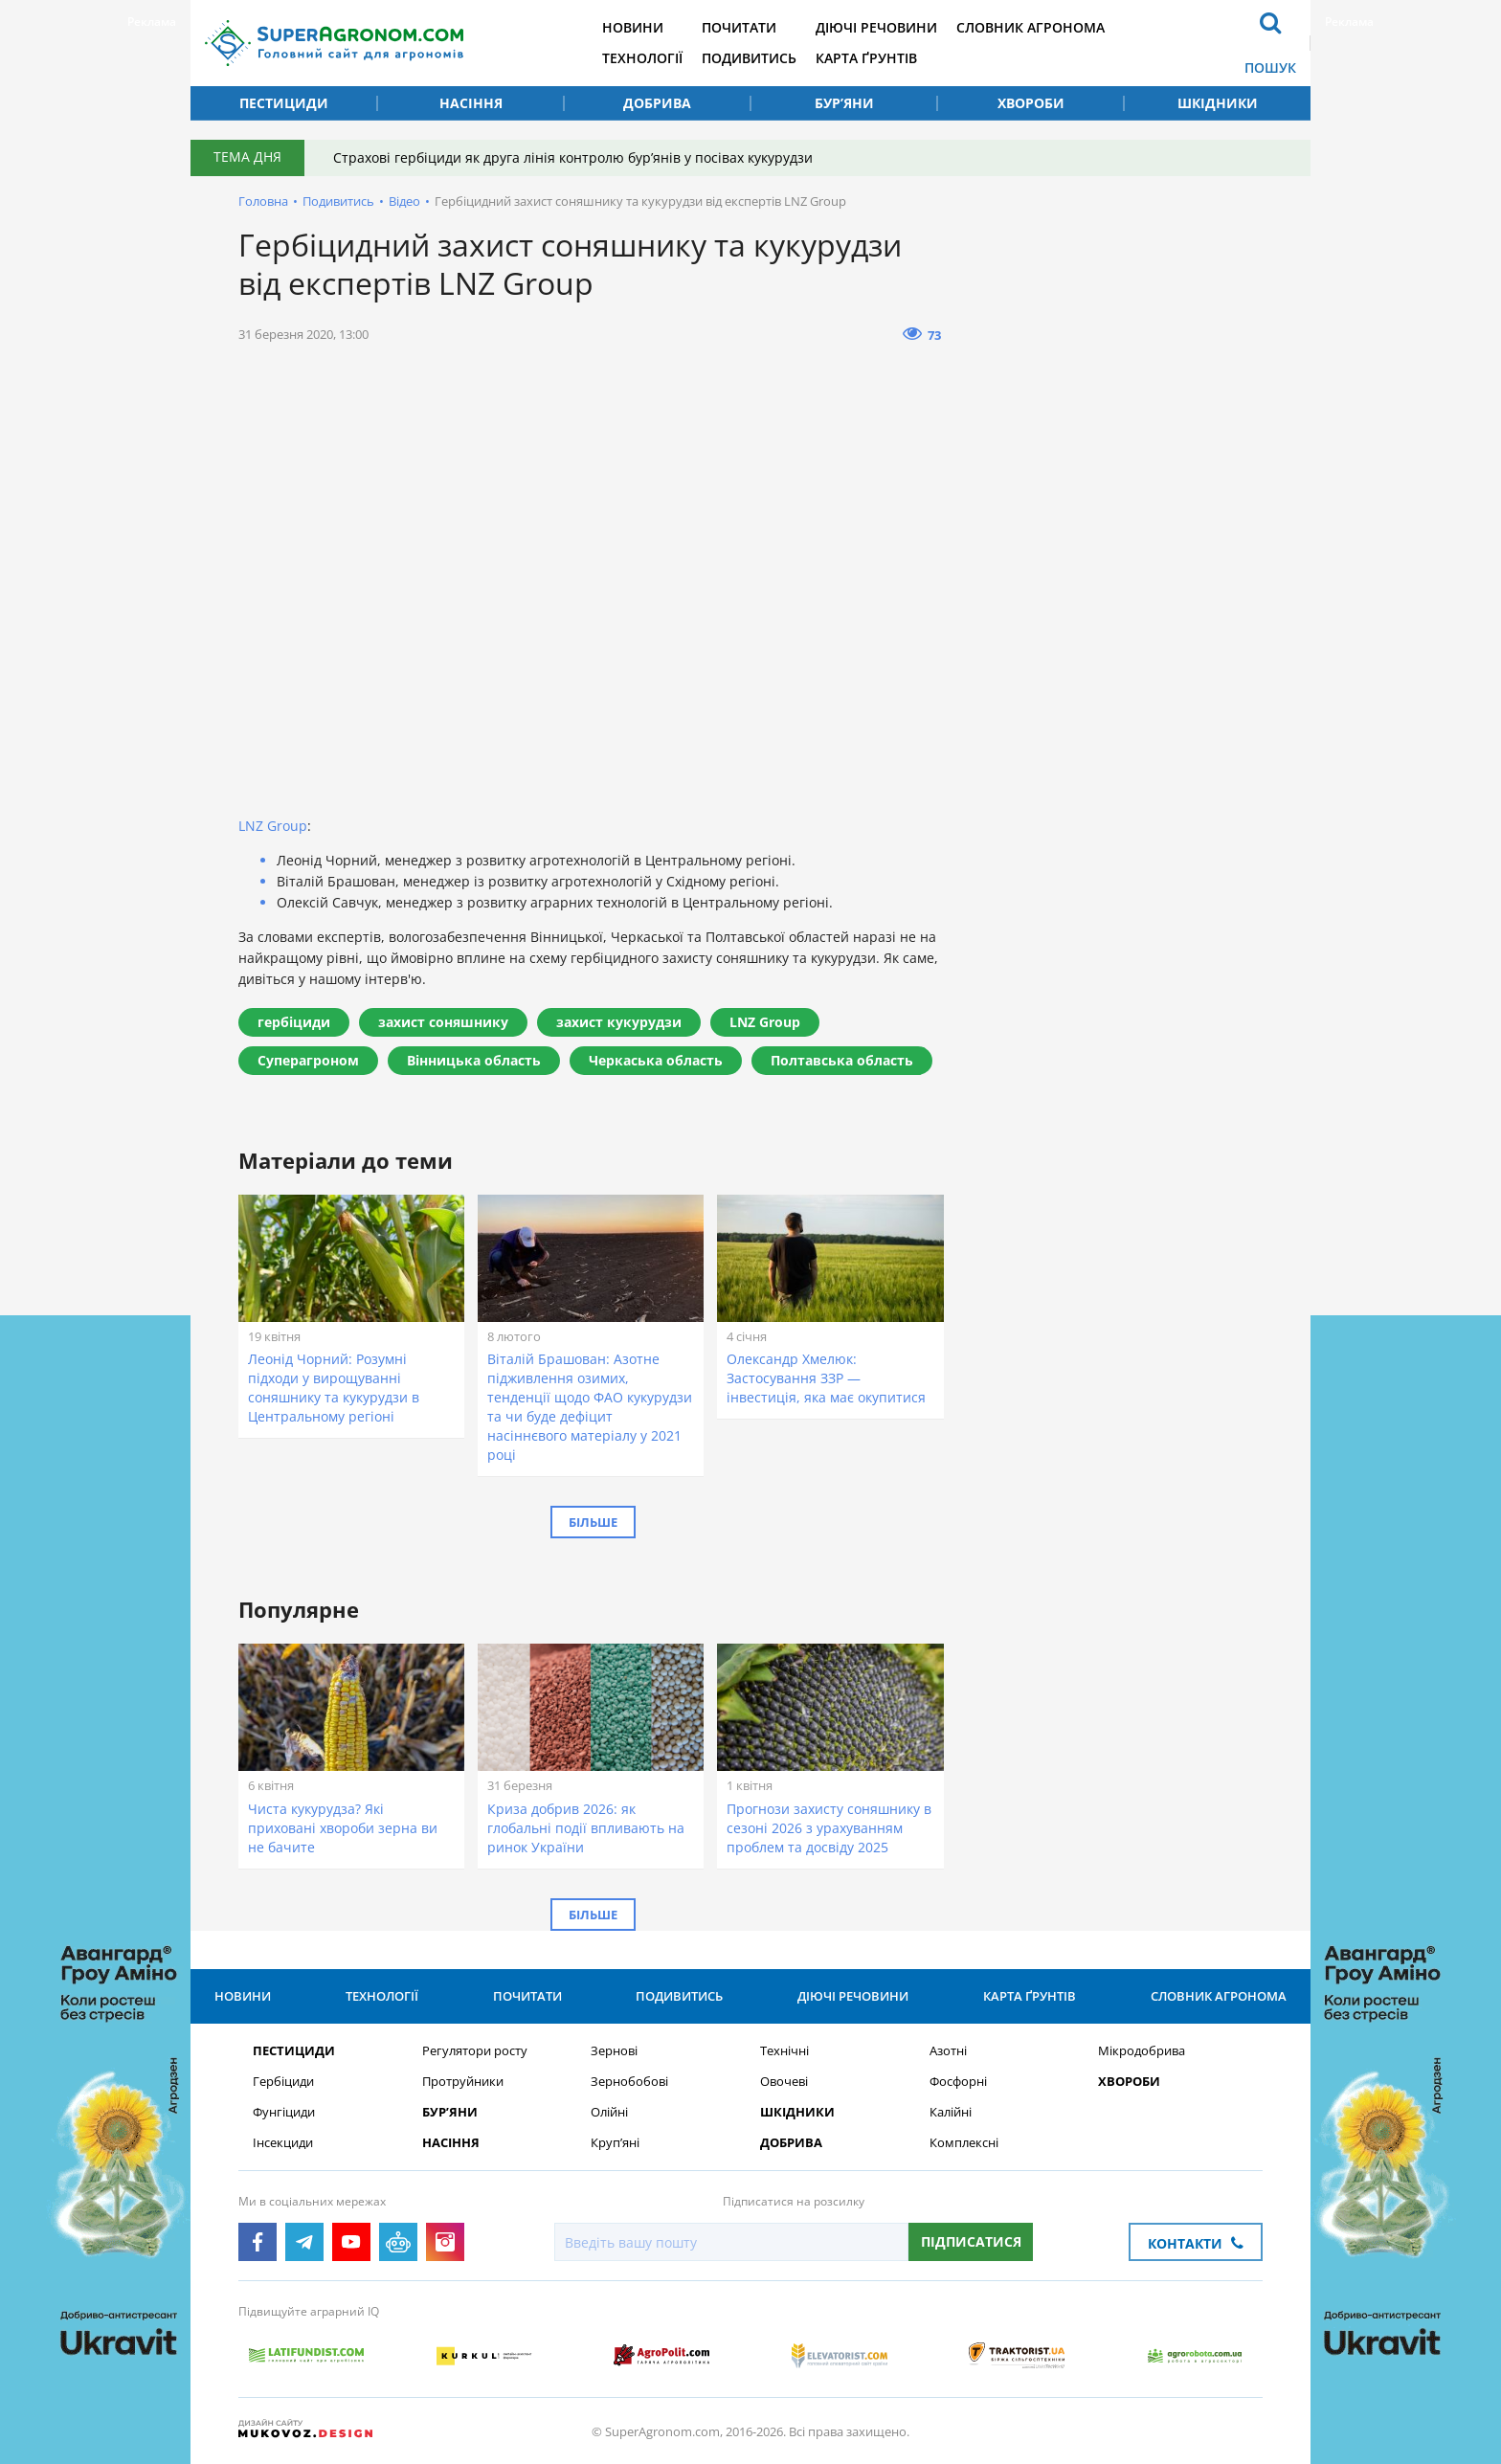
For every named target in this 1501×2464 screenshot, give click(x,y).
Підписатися (971, 2241)
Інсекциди (283, 2143)
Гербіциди (283, 2081)
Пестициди (283, 103)
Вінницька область (474, 1060)
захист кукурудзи (619, 1022)
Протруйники (463, 2081)
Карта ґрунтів (866, 58)
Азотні (948, 2051)
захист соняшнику (443, 1022)
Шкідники (1217, 103)
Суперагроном (308, 1060)
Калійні (951, 2112)
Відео (404, 201)
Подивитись (749, 58)
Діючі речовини (876, 27)
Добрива (657, 103)
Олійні (609, 2112)
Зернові (614, 2051)
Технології (642, 58)
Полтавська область (842, 1060)
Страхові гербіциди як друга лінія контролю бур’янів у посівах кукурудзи (573, 157)
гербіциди (294, 1022)
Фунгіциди (284, 2112)
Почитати (739, 27)
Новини (632, 27)
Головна (263, 201)
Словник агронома (1030, 27)
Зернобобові (629, 2081)
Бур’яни (844, 103)
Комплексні (964, 2143)
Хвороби (1030, 103)
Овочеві (784, 2081)
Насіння (471, 103)
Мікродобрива (1141, 2051)
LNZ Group (272, 826)
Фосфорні (958, 2081)
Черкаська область (656, 1060)
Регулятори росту (474, 2051)
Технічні (784, 2051)
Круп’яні (615, 2143)
